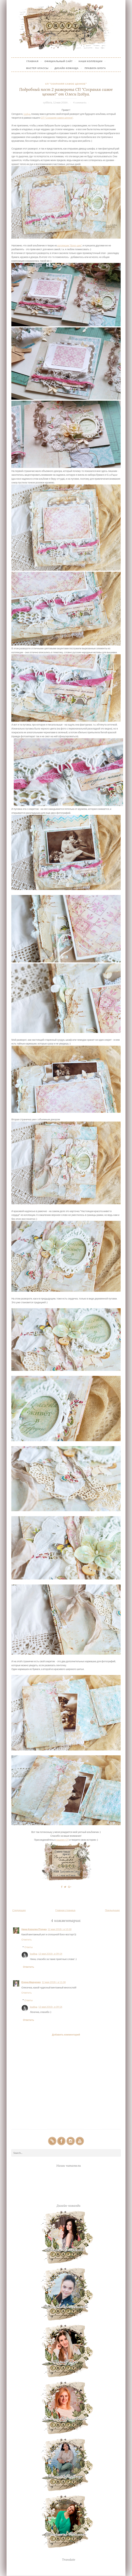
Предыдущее (112, 1910)
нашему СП (62, 1839)
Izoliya (27, 113)
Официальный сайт (59, 61)
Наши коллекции (90, 61)
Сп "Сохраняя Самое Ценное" (66, 83)
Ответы (28, 1947)
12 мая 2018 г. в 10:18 (60, 1929)
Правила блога (95, 68)
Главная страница (65, 1910)
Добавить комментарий (66, 2034)
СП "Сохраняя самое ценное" (57, 117)
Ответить (26, 1939)
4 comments (79, 102)
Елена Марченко (31, 1982)
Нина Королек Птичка (34, 1929)
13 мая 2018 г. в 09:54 (50, 1953)
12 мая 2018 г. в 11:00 (54, 1982)
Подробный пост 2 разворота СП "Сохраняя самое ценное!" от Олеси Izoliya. (66, 92)
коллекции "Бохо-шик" (69, 245)
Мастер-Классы (37, 68)
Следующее (19, 1910)
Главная (32, 61)
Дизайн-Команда (66, 68)
